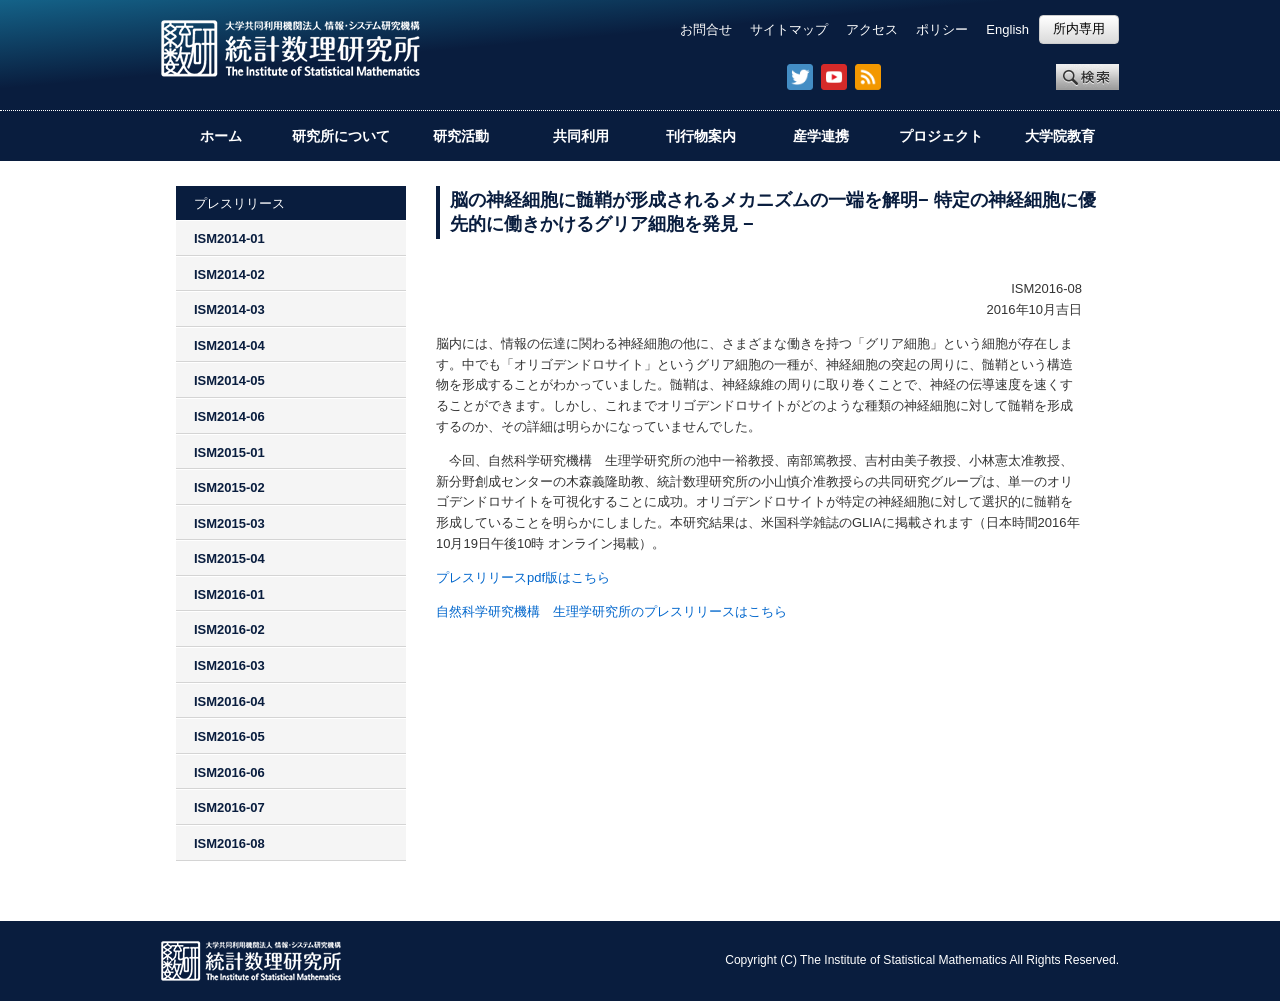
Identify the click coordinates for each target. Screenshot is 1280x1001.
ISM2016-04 (229, 701)
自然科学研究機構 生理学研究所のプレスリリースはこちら (611, 611)
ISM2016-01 (229, 594)
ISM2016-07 (229, 807)
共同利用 (581, 136)
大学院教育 (1060, 136)
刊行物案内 (701, 136)
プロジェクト (941, 136)
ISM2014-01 (229, 238)
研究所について (341, 136)
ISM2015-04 (229, 558)
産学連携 (821, 136)
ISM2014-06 (229, 416)
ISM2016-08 (229, 843)
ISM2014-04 (229, 345)
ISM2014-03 (229, 309)
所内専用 (1079, 28)
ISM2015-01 (229, 452)
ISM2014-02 (229, 274)
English (1007, 29)
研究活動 (461, 136)
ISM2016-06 (229, 772)
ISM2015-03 (229, 523)
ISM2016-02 (229, 629)
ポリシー (942, 29)
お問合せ (706, 29)
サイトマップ (789, 29)
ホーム (221, 136)
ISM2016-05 (229, 736)
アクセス (872, 29)
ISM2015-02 (229, 487)
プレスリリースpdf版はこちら (523, 577)
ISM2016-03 (229, 665)
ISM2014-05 (229, 380)
